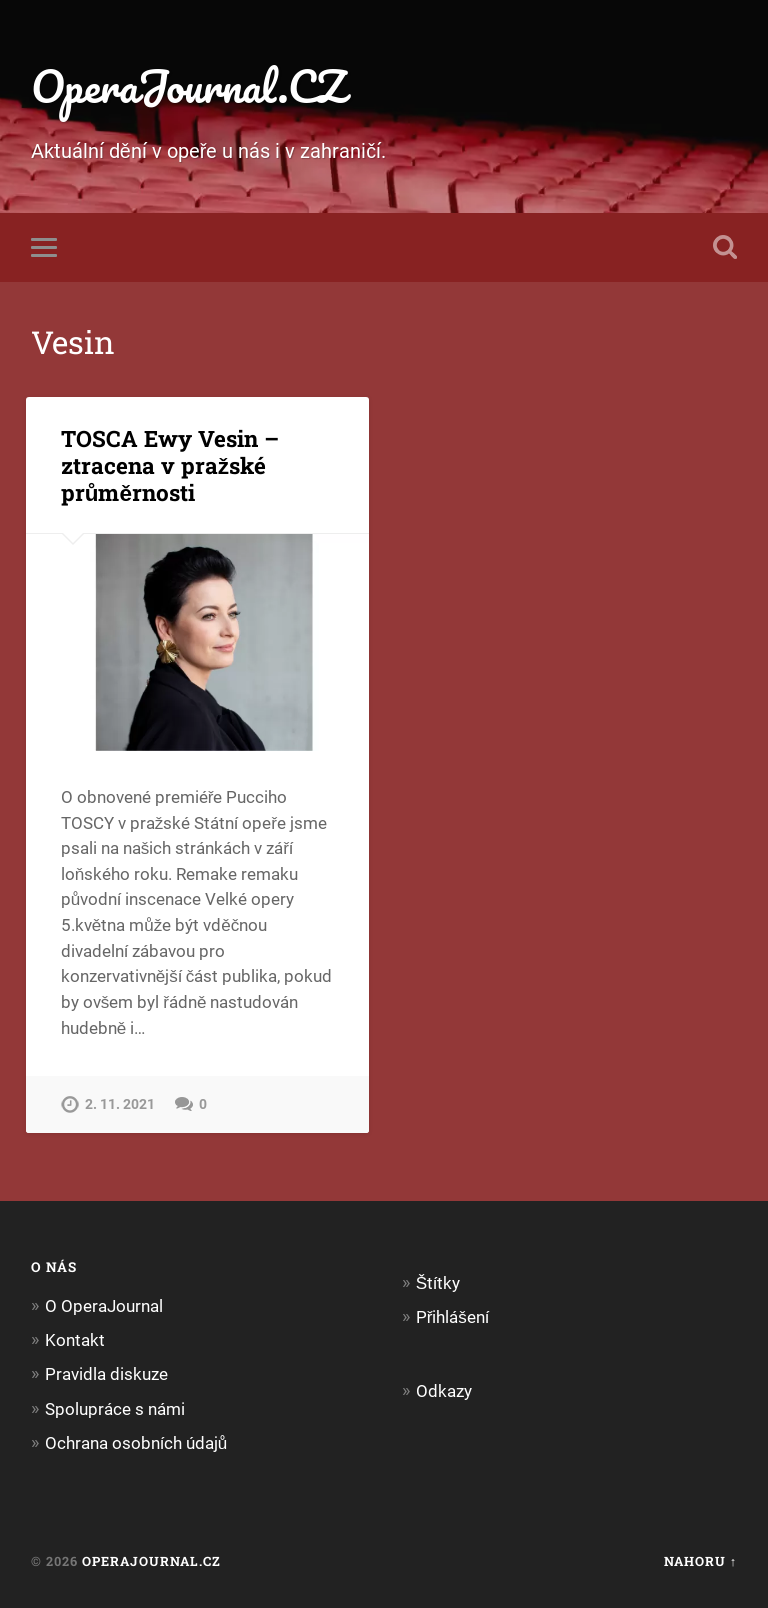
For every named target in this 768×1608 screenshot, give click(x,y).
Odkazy (444, 1391)
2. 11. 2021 (120, 1104)
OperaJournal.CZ (188, 85)
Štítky (438, 1283)
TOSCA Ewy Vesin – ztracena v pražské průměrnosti (170, 465)
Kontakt (75, 1340)
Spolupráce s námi (115, 1409)
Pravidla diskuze (106, 1374)
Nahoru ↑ (700, 1561)
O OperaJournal (104, 1306)
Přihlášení (452, 1317)
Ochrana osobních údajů (136, 1443)
